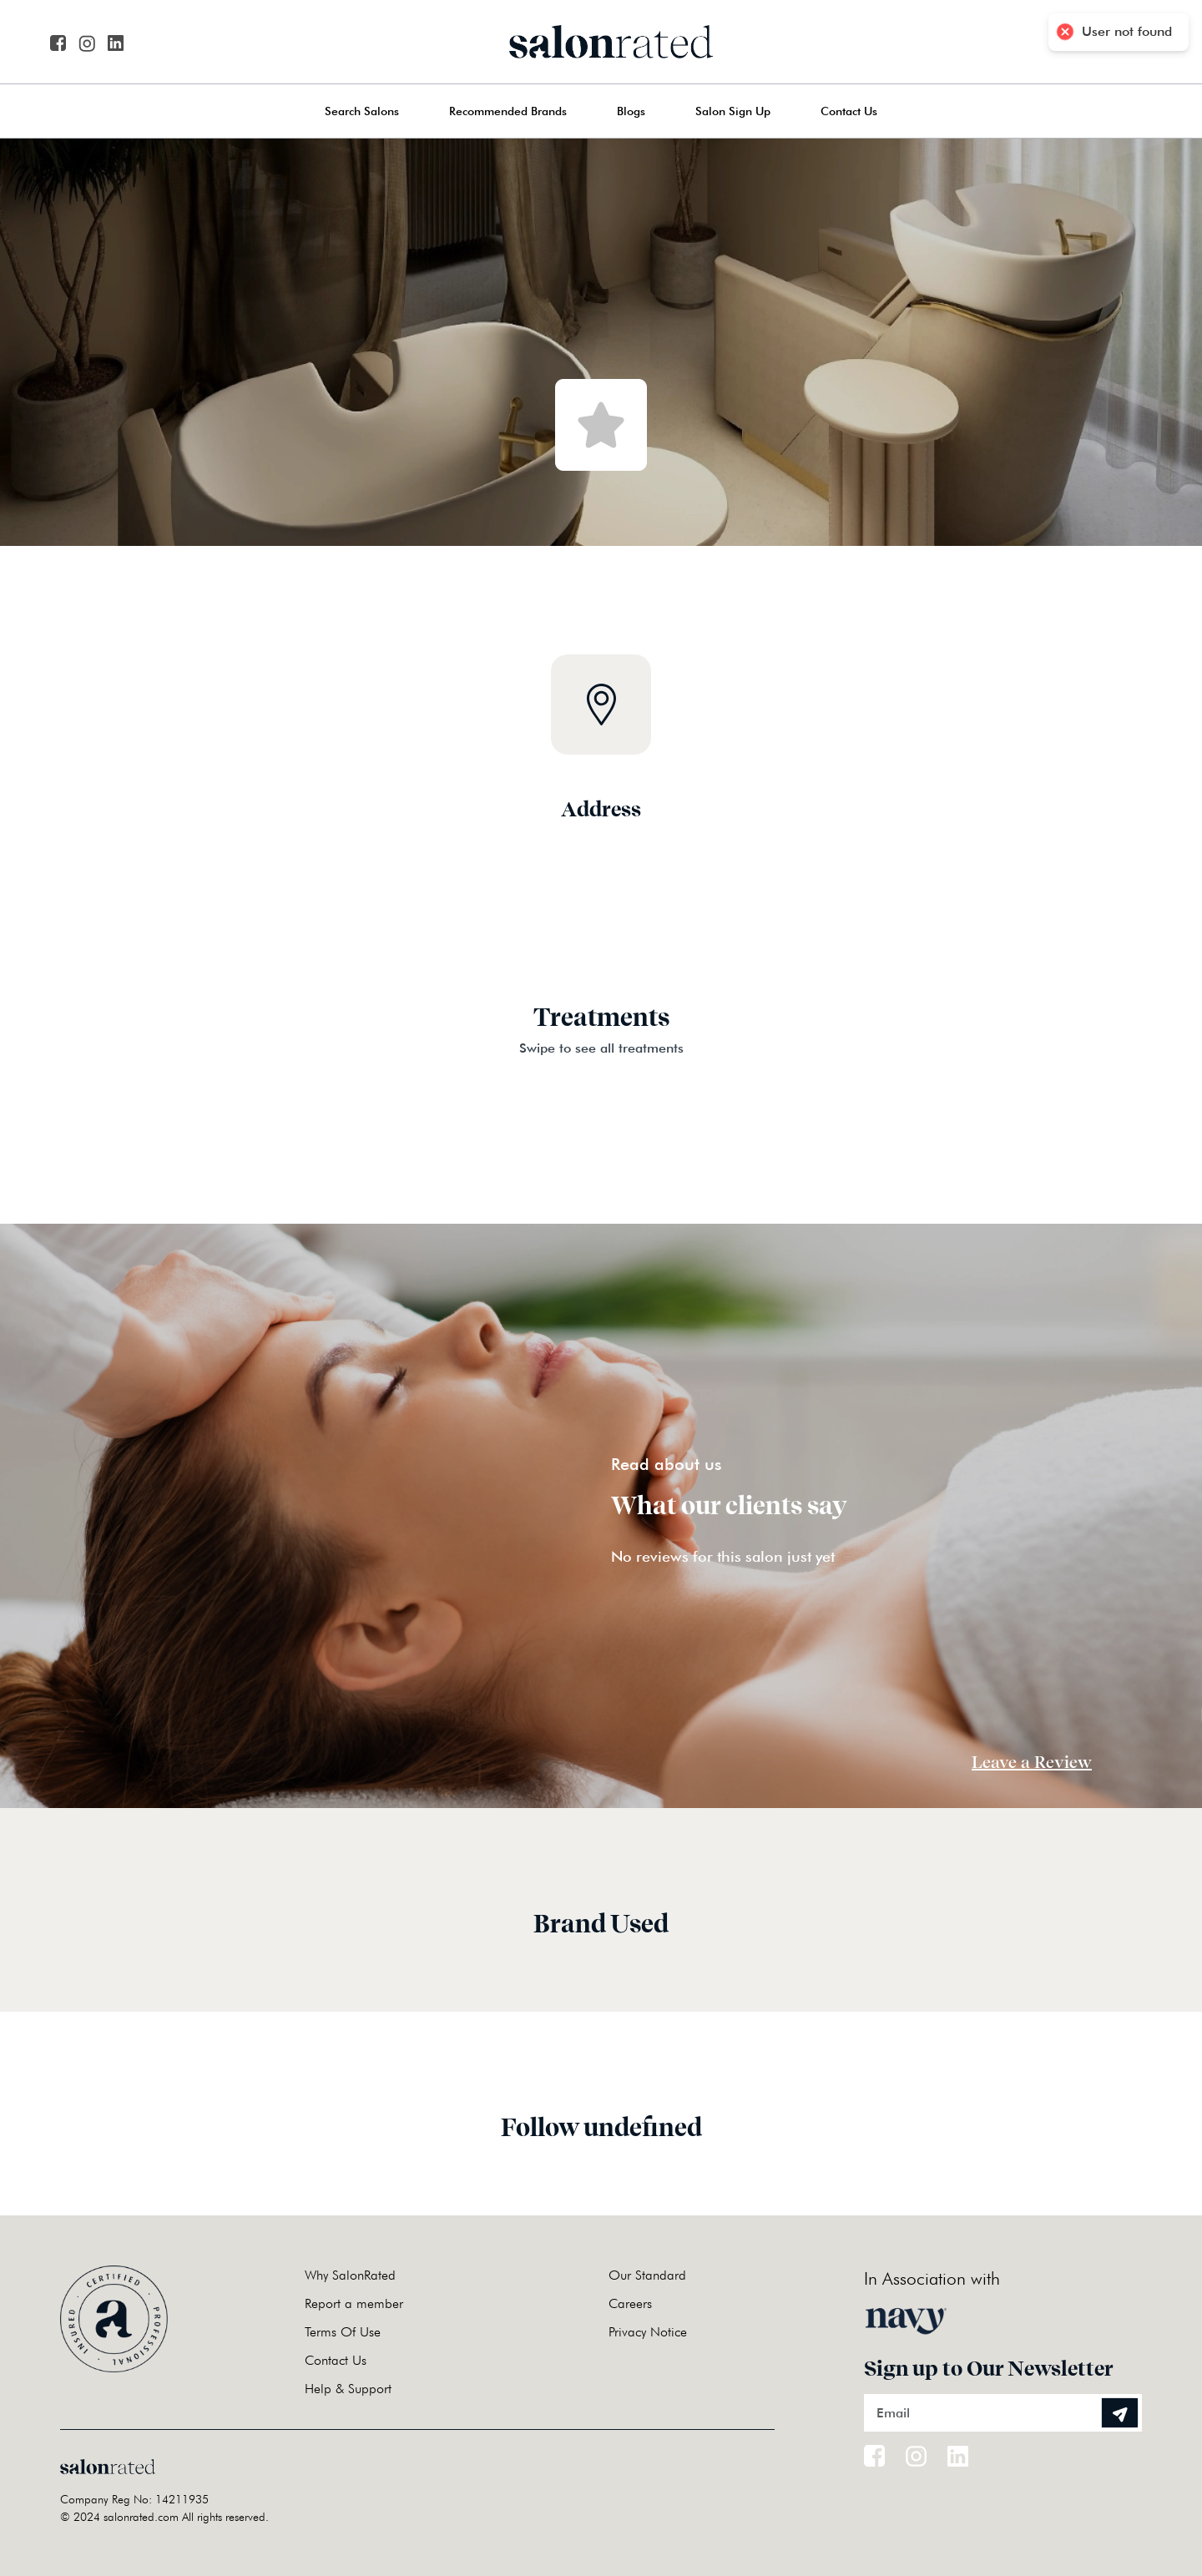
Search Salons (362, 111)
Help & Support (348, 2389)
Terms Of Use (343, 2332)
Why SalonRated (350, 2275)
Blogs (631, 111)
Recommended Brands (508, 111)
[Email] (1003, 2413)
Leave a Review (1032, 1762)
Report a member (354, 2303)
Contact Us (849, 111)
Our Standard (647, 2275)
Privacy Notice (648, 2332)
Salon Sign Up (732, 111)
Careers (630, 2303)
